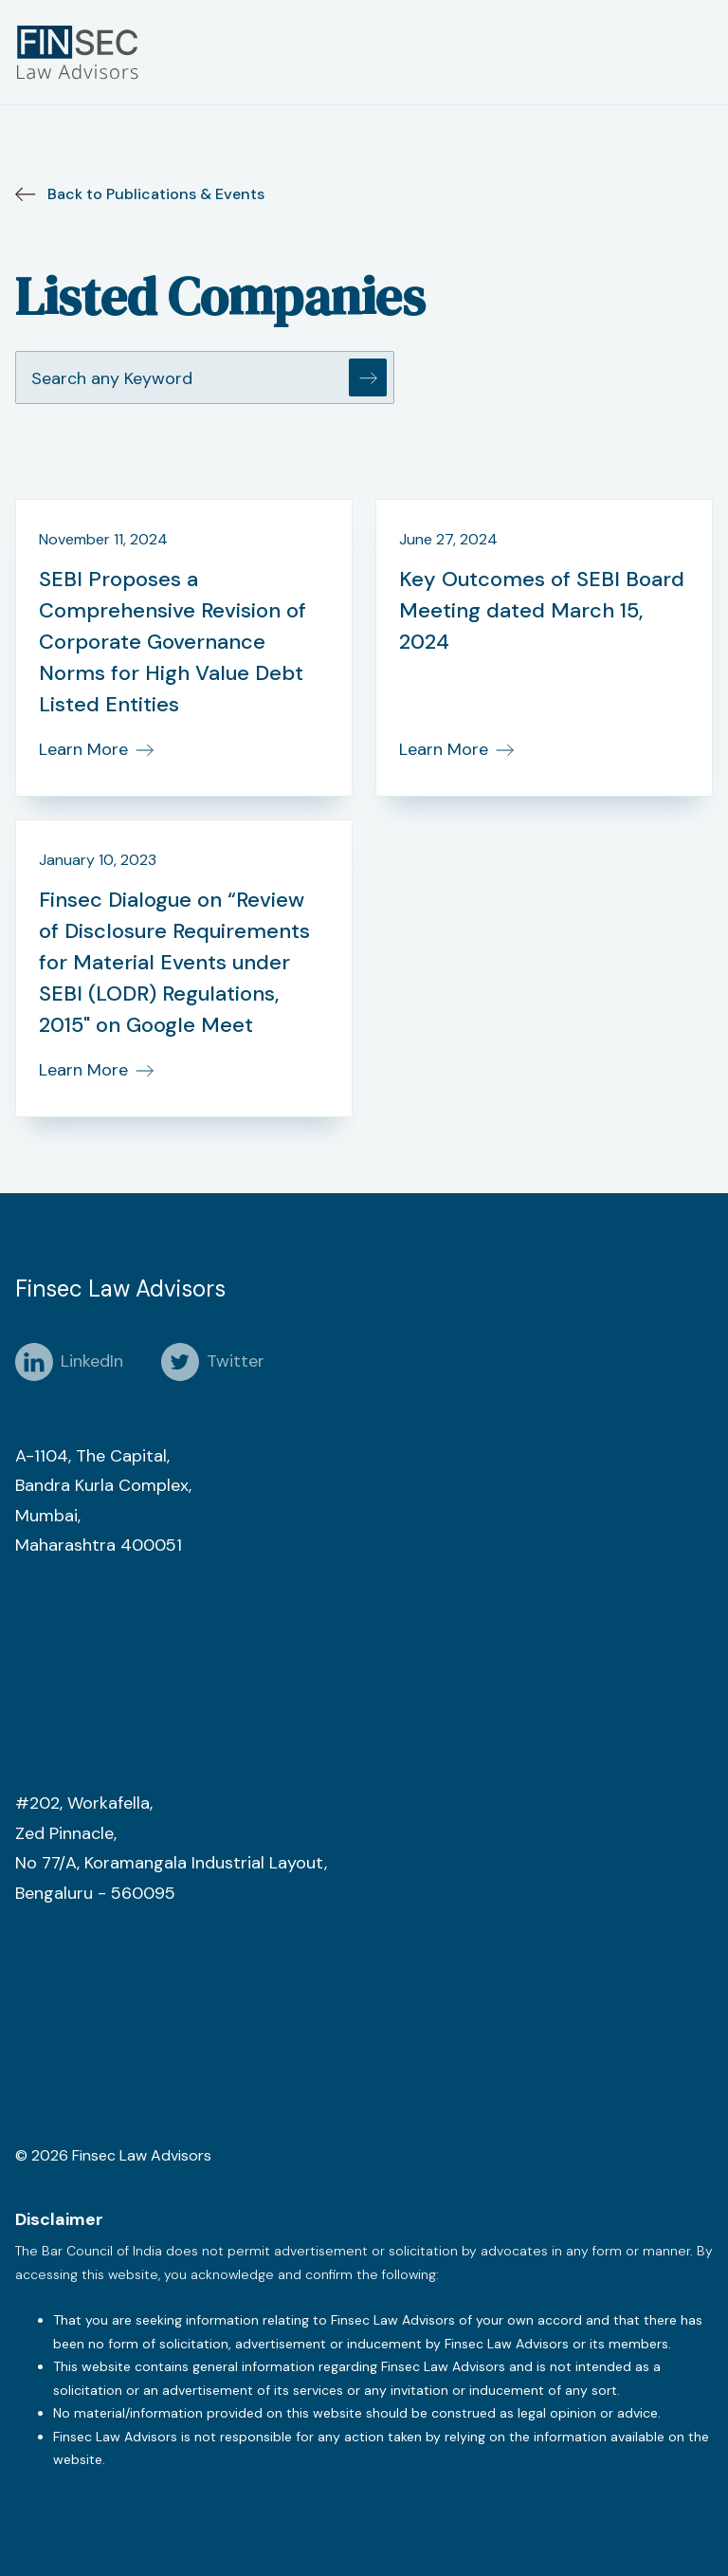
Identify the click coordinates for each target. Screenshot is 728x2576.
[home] (82, 52)
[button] (697, 52)
